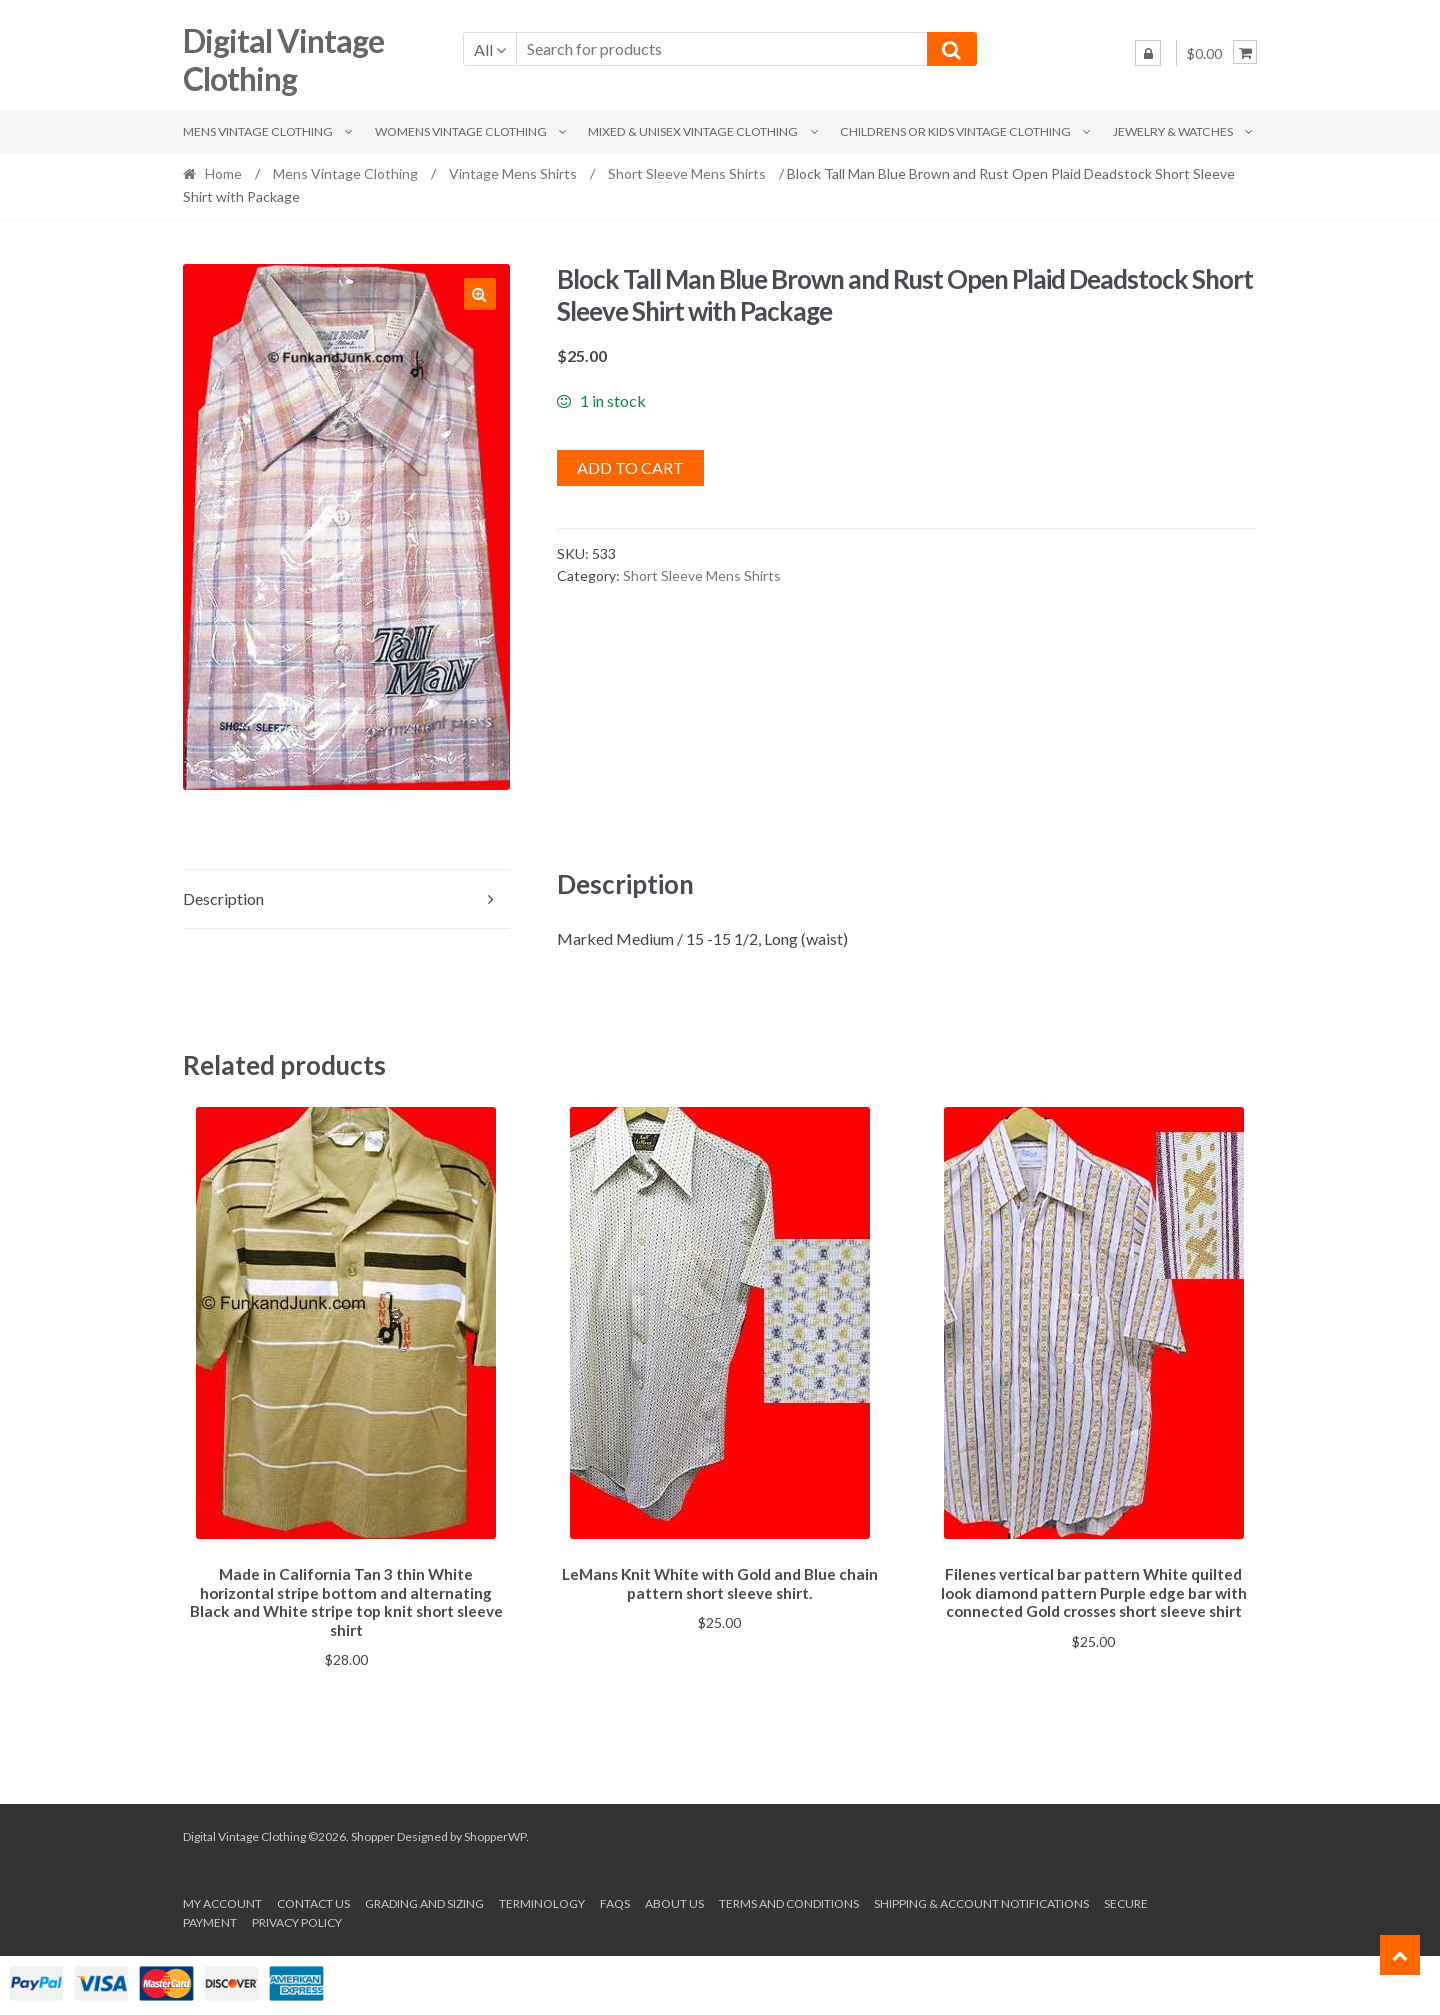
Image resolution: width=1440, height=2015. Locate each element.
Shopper (373, 1833)
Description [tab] (223, 898)
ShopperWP (495, 1833)
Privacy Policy (297, 1919)
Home (223, 173)
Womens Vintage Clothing (461, 131)
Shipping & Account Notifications (981, 1900)
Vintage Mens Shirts (513, 173)
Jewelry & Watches (1173, 131)
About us (674, 1900)
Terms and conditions (789, 1900)
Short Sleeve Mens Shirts (687, 173)
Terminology (542, 1900)
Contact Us (313, 1900)
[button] (480, 294)
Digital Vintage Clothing (283, 60)
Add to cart (630, 467)
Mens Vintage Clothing (258, 131)
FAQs (615, 1900)
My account (222, 1900)
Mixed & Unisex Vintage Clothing (693, 131)
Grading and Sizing (424, 1900)
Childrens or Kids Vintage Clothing (955, 131)
